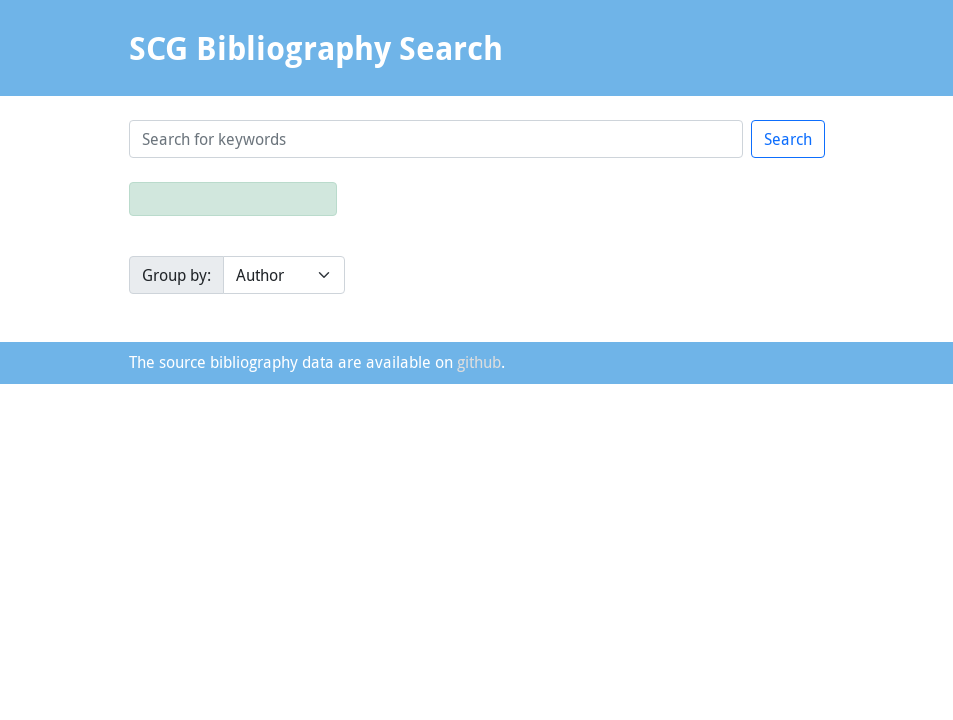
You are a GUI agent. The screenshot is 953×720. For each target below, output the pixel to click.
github (479, 362)
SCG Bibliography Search (316, 48)
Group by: (176, 275)
